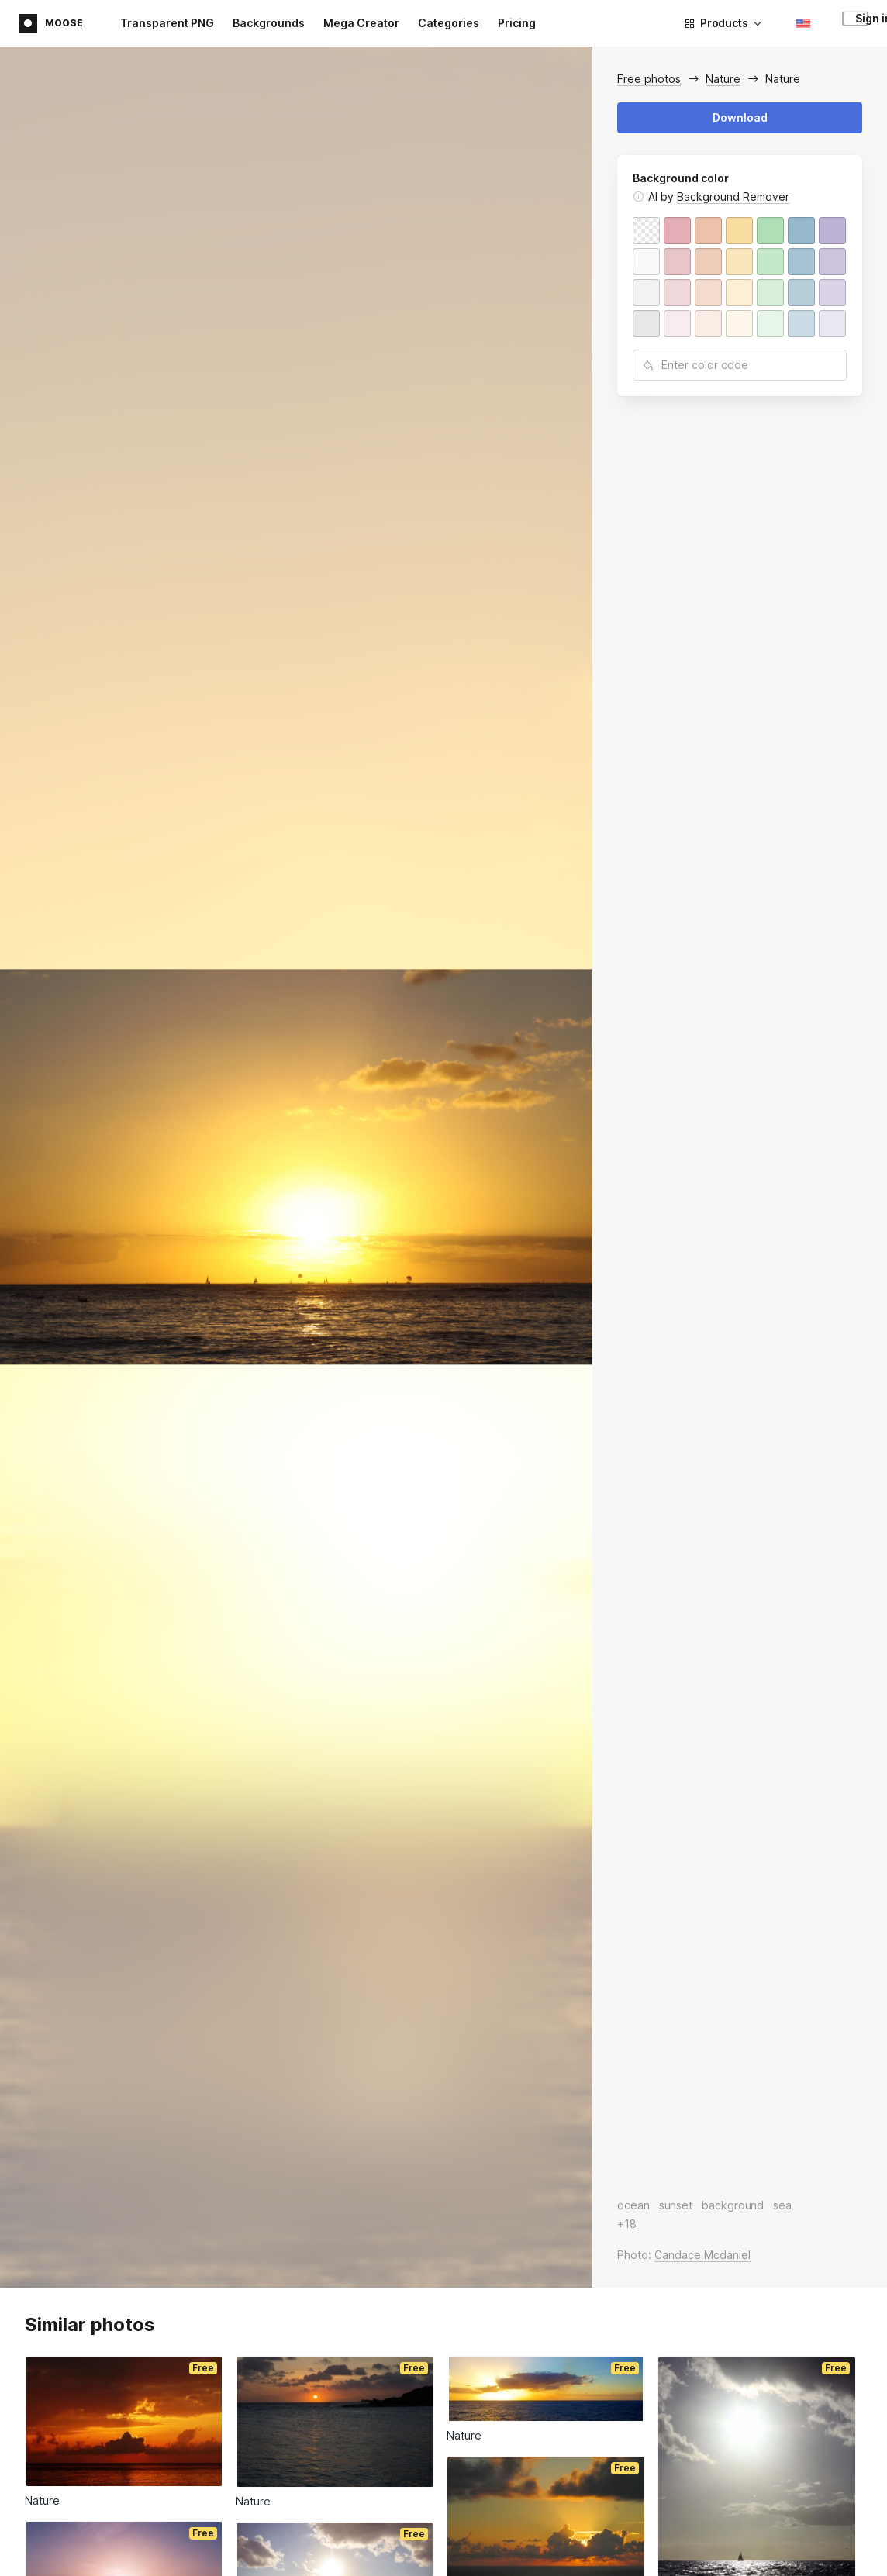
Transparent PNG (167, 22)
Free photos (649, 78)
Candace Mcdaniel (702, 2254)
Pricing (517, 22)
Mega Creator (361, 22)
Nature (723, 78)
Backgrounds (269, 22)
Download (740, 117)
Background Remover (733, 196)
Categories (448, 22)
